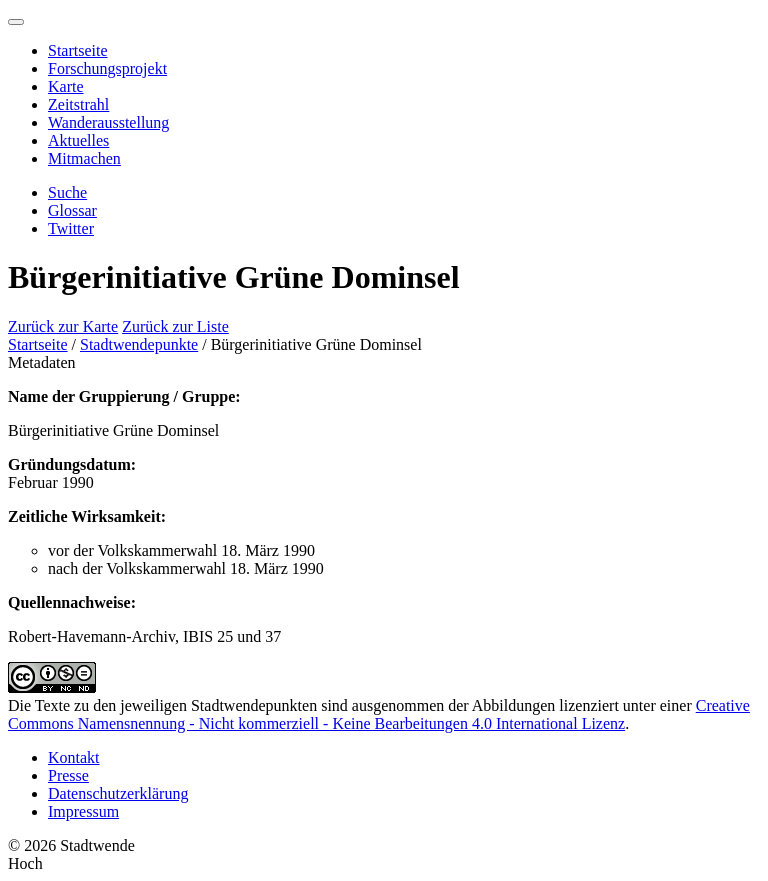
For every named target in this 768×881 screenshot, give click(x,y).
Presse (68, 775)
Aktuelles (78, 140)
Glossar (72, 210)
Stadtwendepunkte (139, 344)
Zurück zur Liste (175, 326)
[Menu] (16, 22)
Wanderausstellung (108, 122)
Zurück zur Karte (63, 326)
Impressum (83, 811)
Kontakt (74, 757)
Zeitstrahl (78, 104)
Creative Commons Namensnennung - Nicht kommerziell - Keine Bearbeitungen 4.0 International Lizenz (379, 714)
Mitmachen (84, 158)
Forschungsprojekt (107, 68)
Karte (66, 86)
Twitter (71, 228)
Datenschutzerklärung (118, 793)
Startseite (78, 50)
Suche (67, 192)
